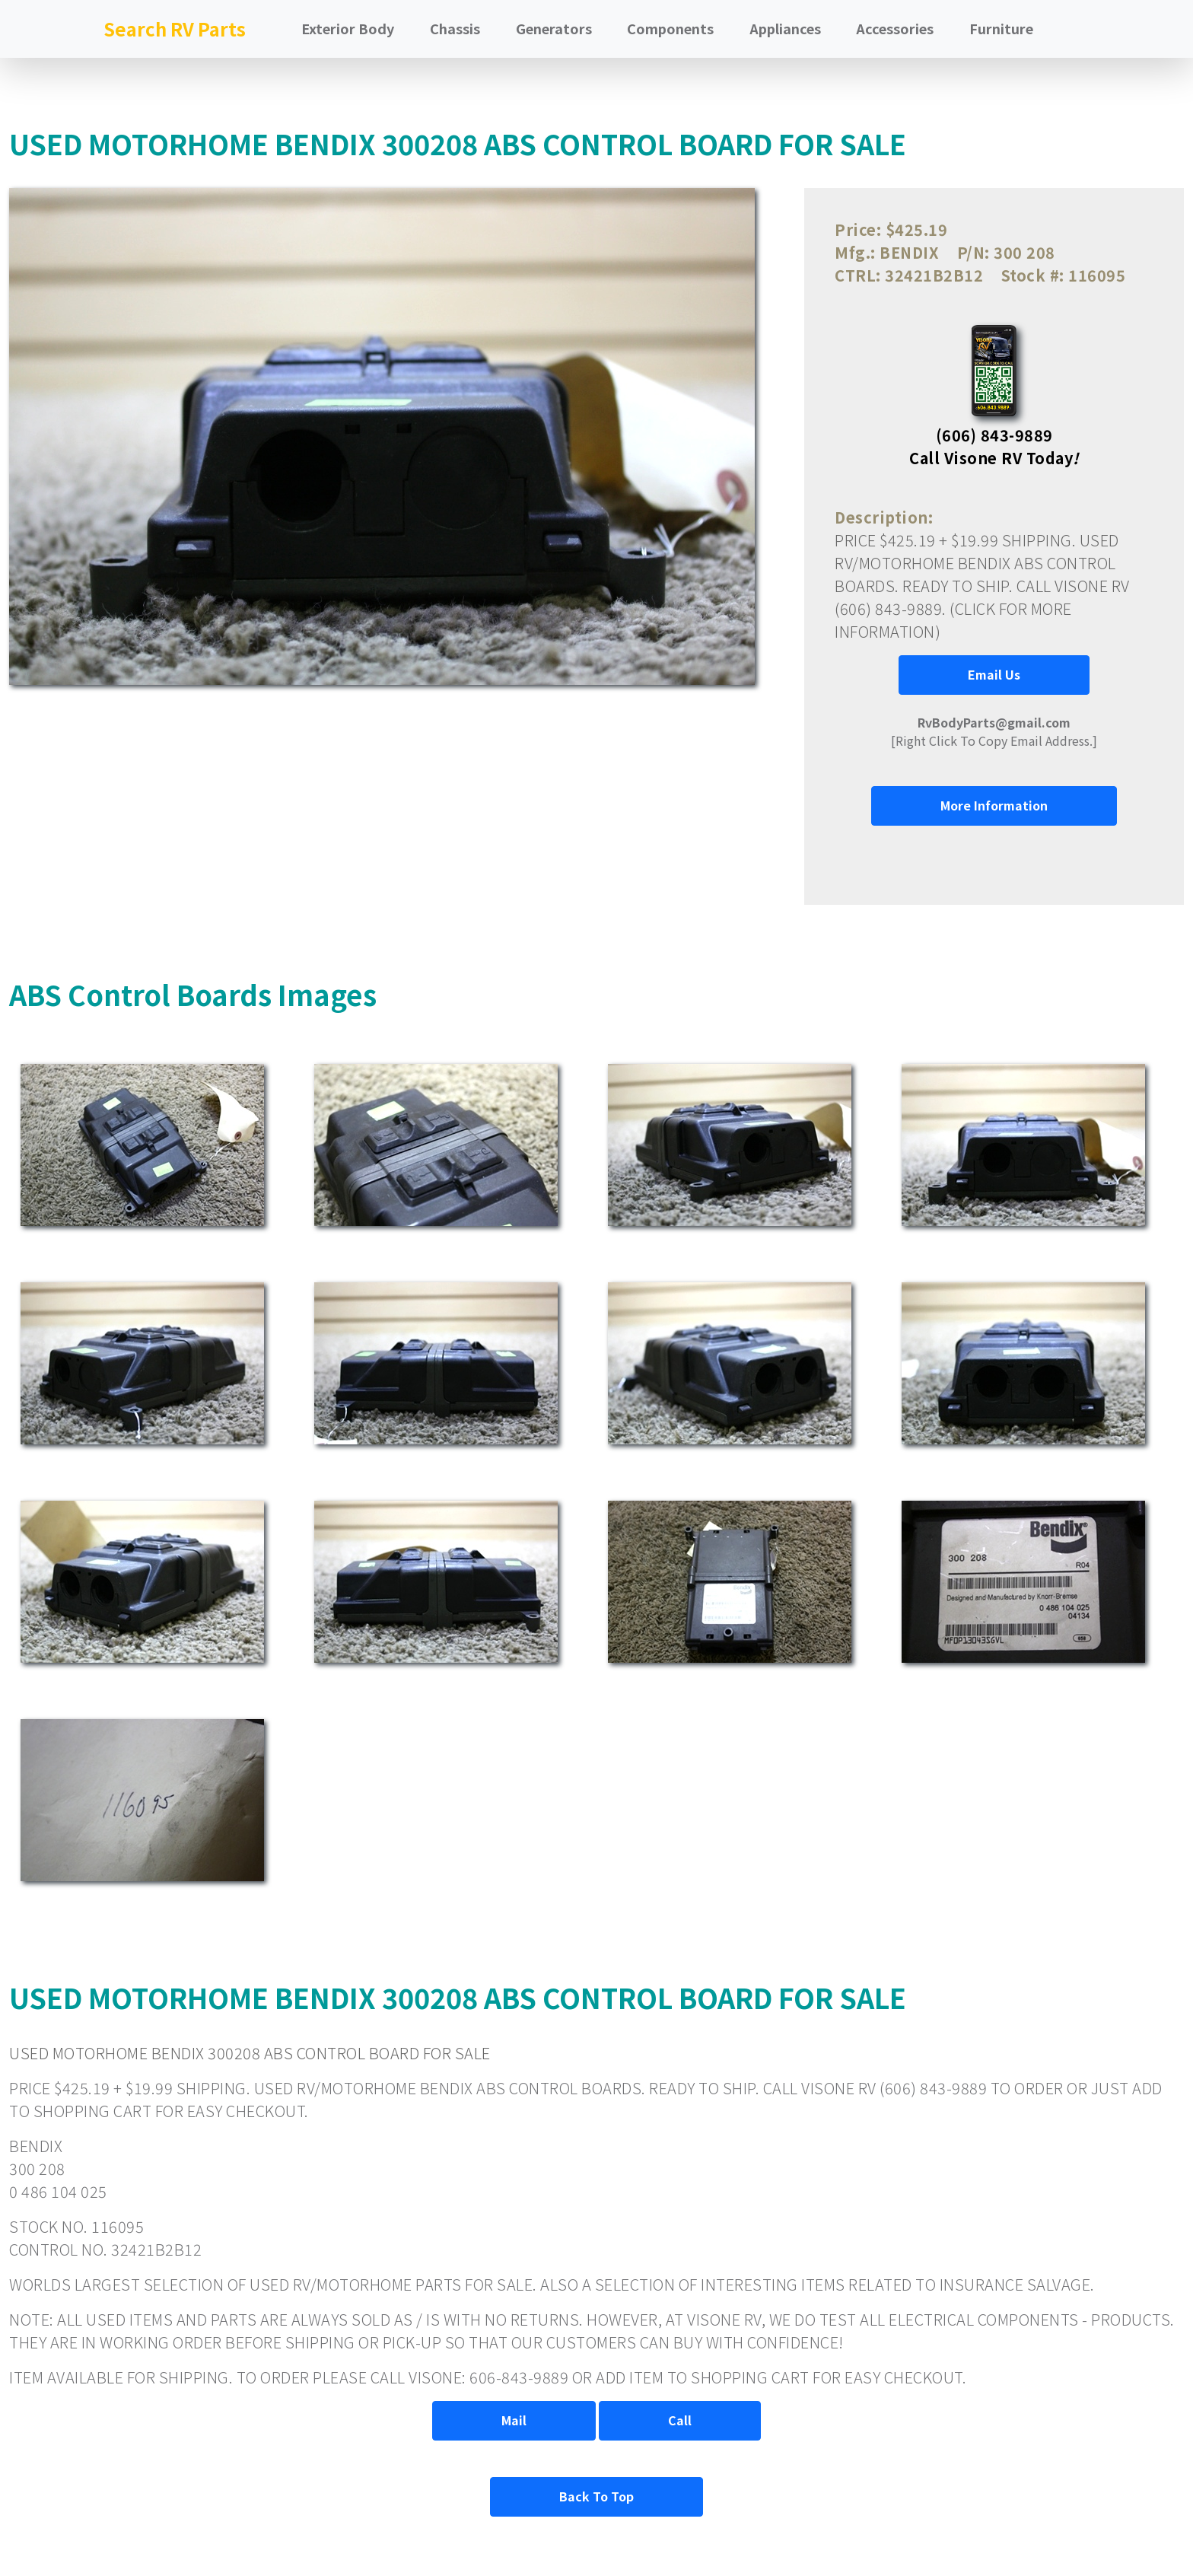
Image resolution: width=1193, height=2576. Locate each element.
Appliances (785, 28)
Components (670, 28)
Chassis (455, 28)
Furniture (1001, 28)
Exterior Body (347, 28)
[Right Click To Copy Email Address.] (994, 731)
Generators (554, 28)
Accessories (895, 28)
